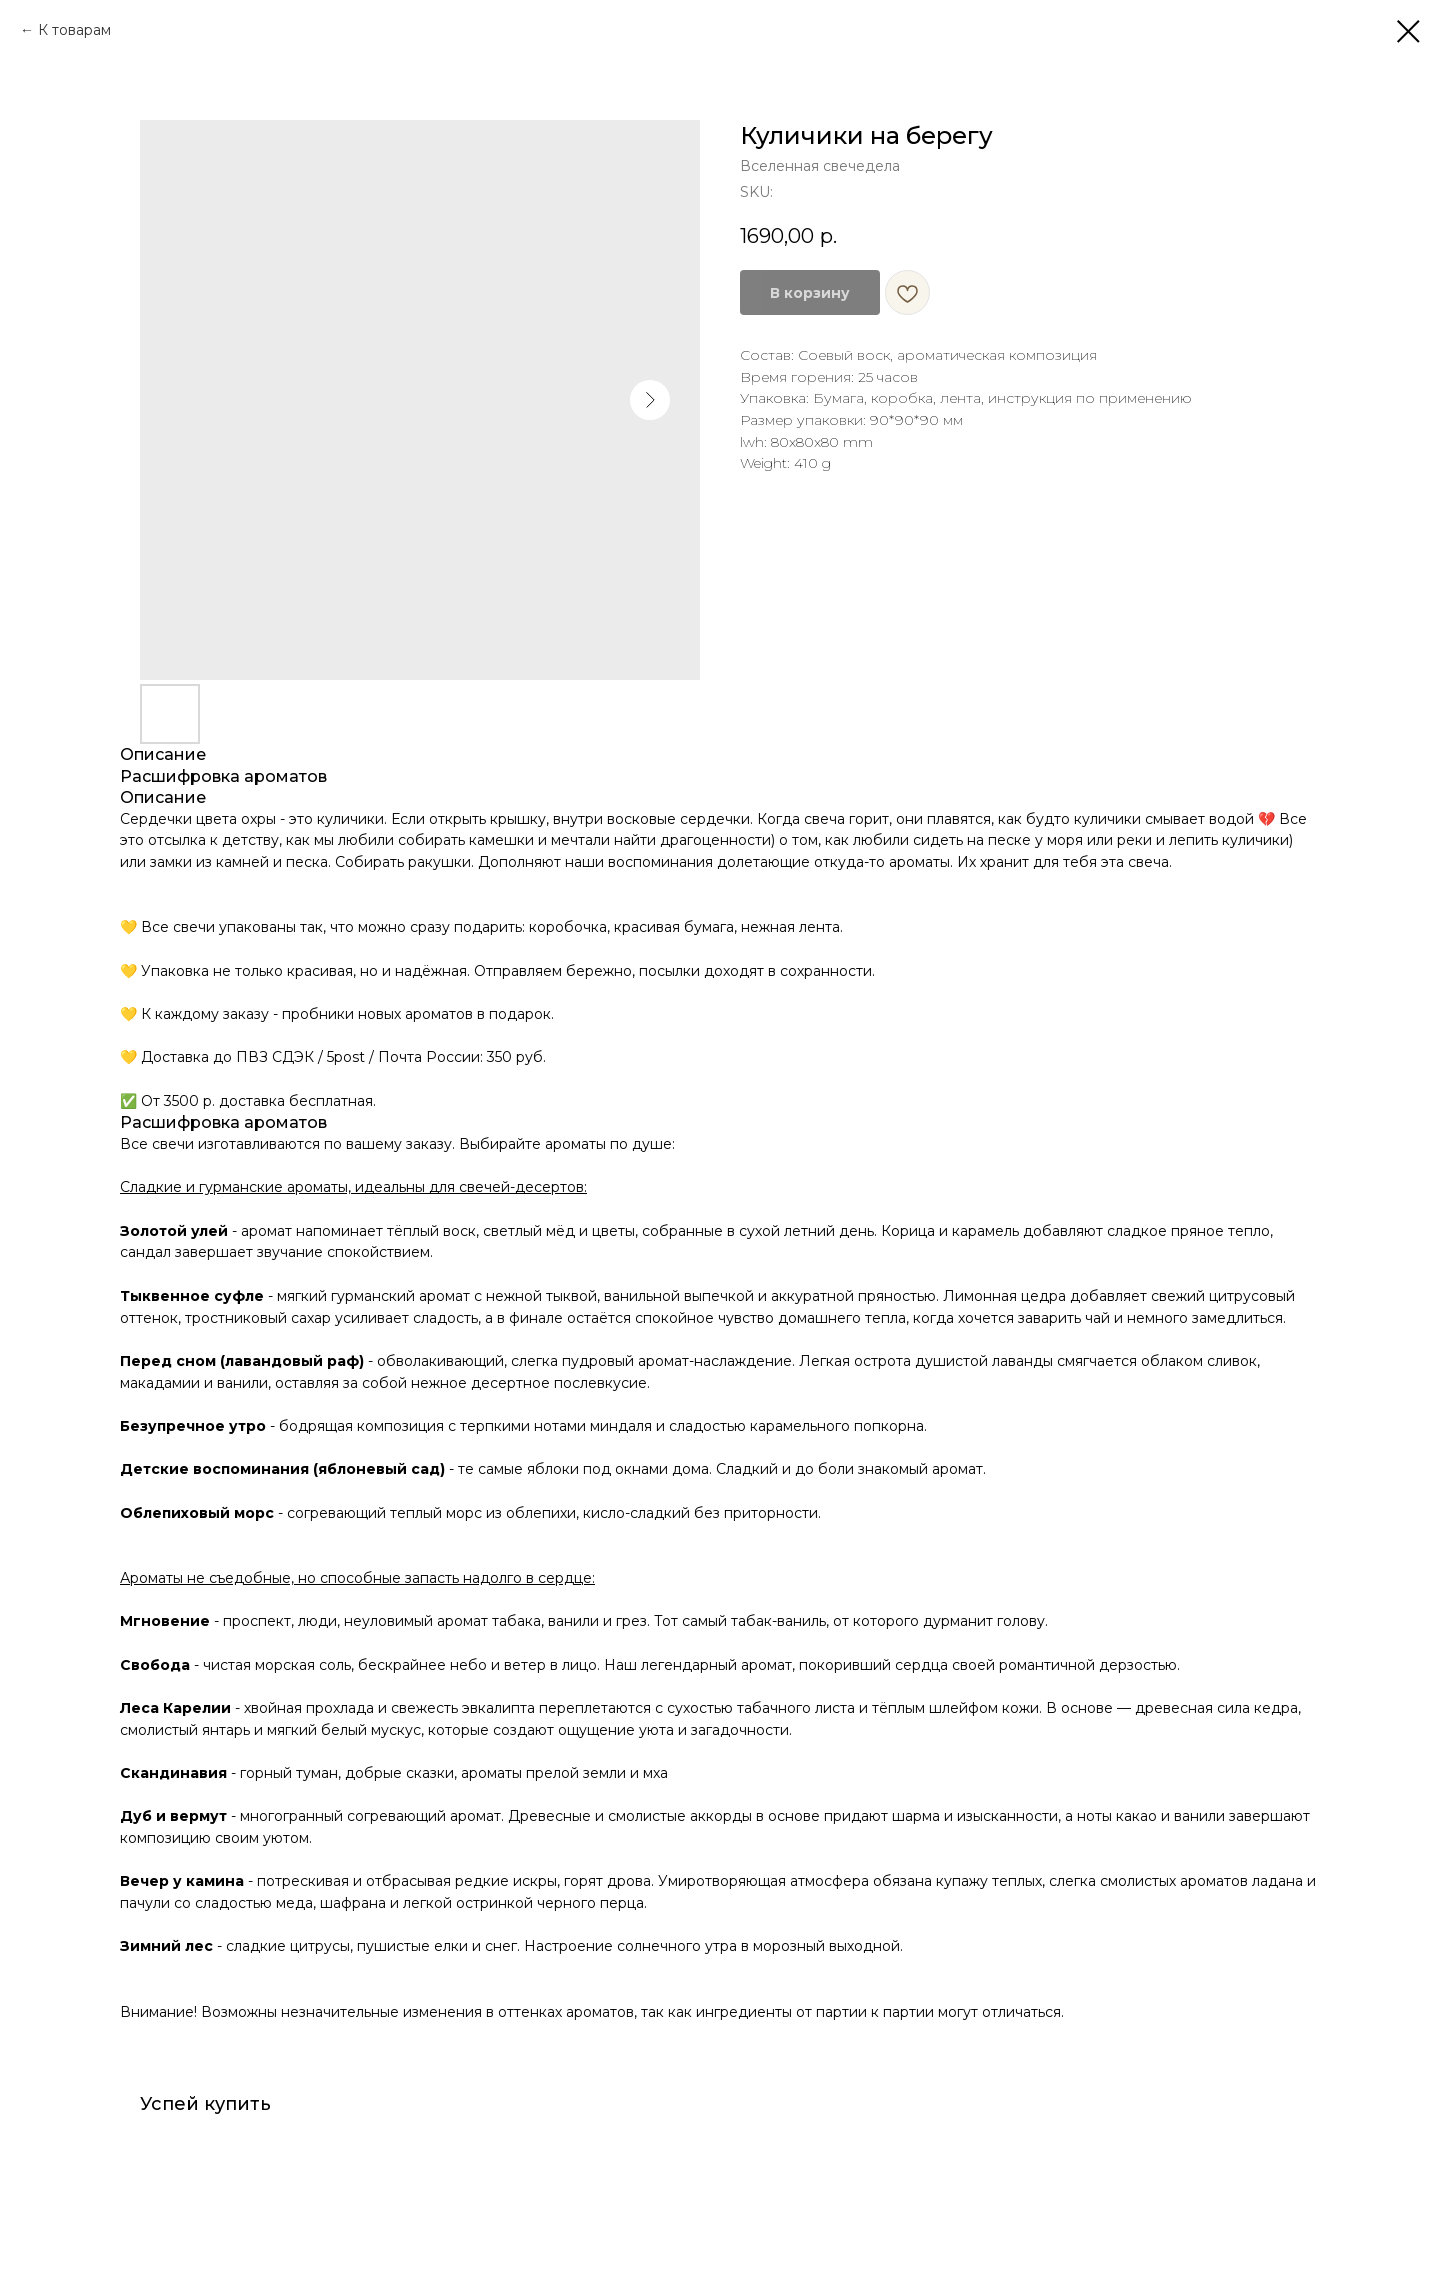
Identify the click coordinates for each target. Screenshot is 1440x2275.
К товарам (74, 30)
